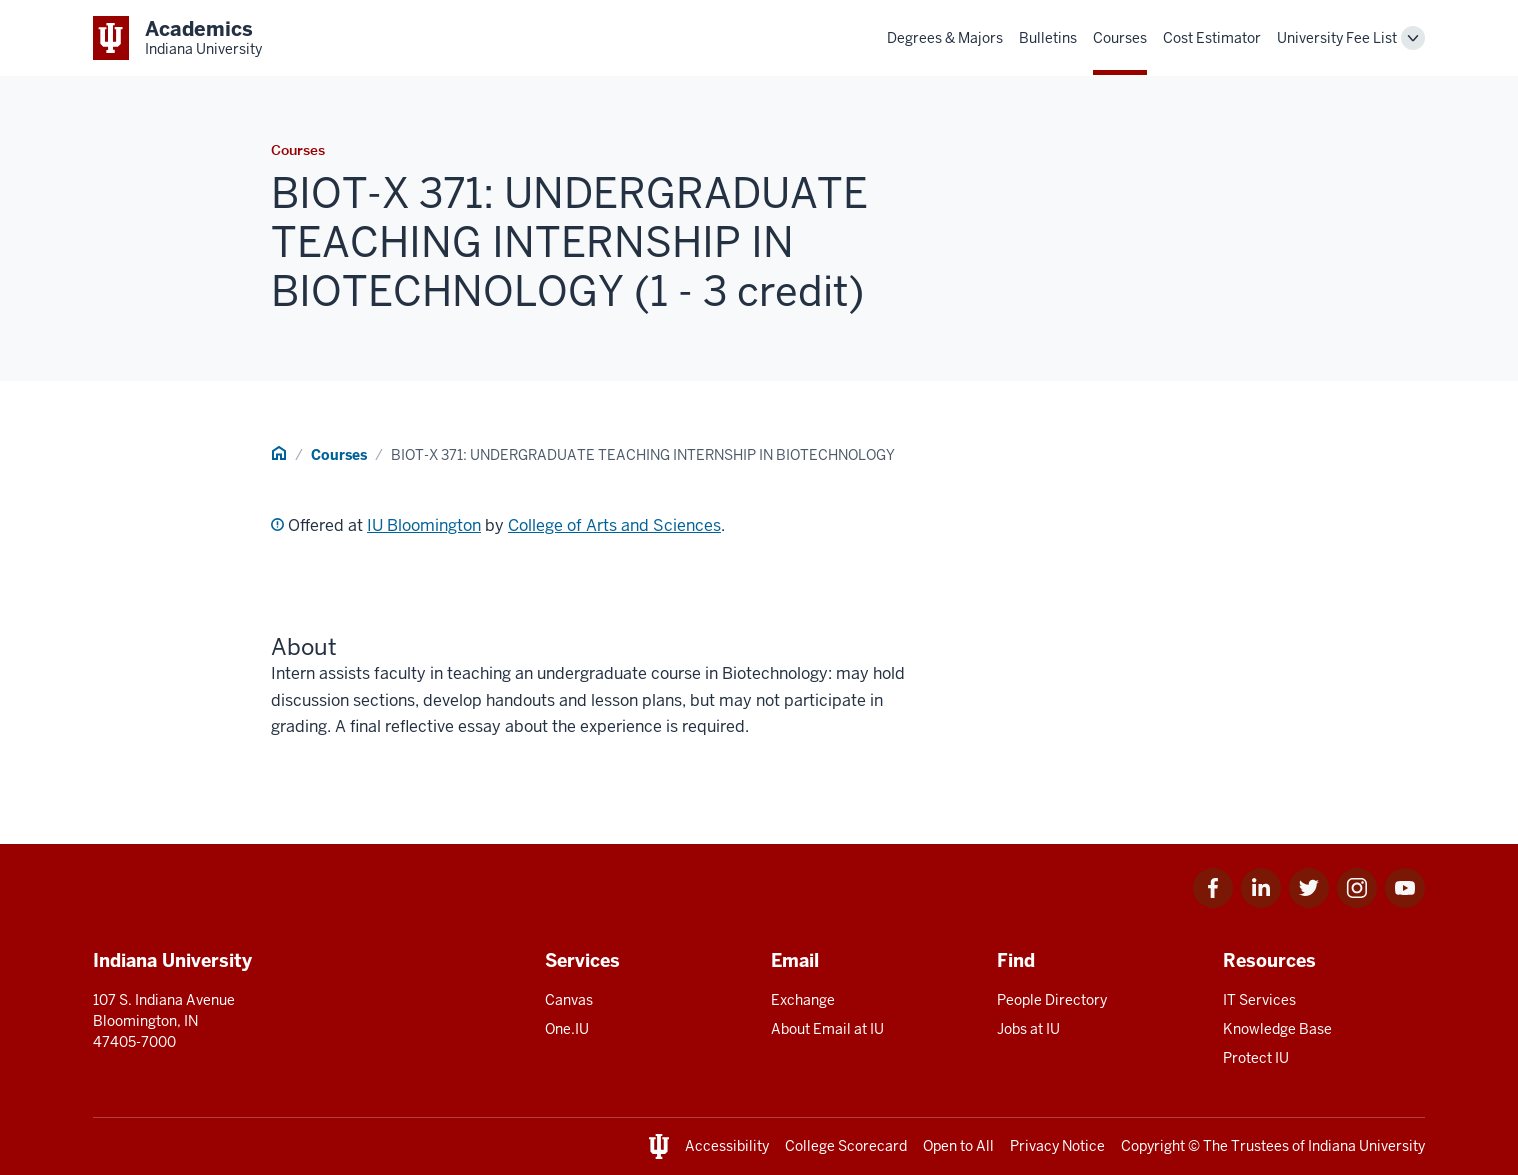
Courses (1120, 38)
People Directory (1052, 1000)
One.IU (567, 1029)
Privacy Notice (1057, 1146)
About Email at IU (827, 1029)
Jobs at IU (1028, 1029)
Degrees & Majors (945, 38)
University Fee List (1337, 38)
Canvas (569, 1000)
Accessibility (727, 1146)
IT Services (1259, 1000)
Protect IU (1256, 1058)
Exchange (803, 1000)
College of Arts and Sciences (614, 525)
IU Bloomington (424, 525)
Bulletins (1048, 38)
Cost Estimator (1212, 38)
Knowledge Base (1277, 1029)
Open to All (958, 1146)
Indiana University (1366, 1146)
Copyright (1153, 1146)
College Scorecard (846, 1146)
